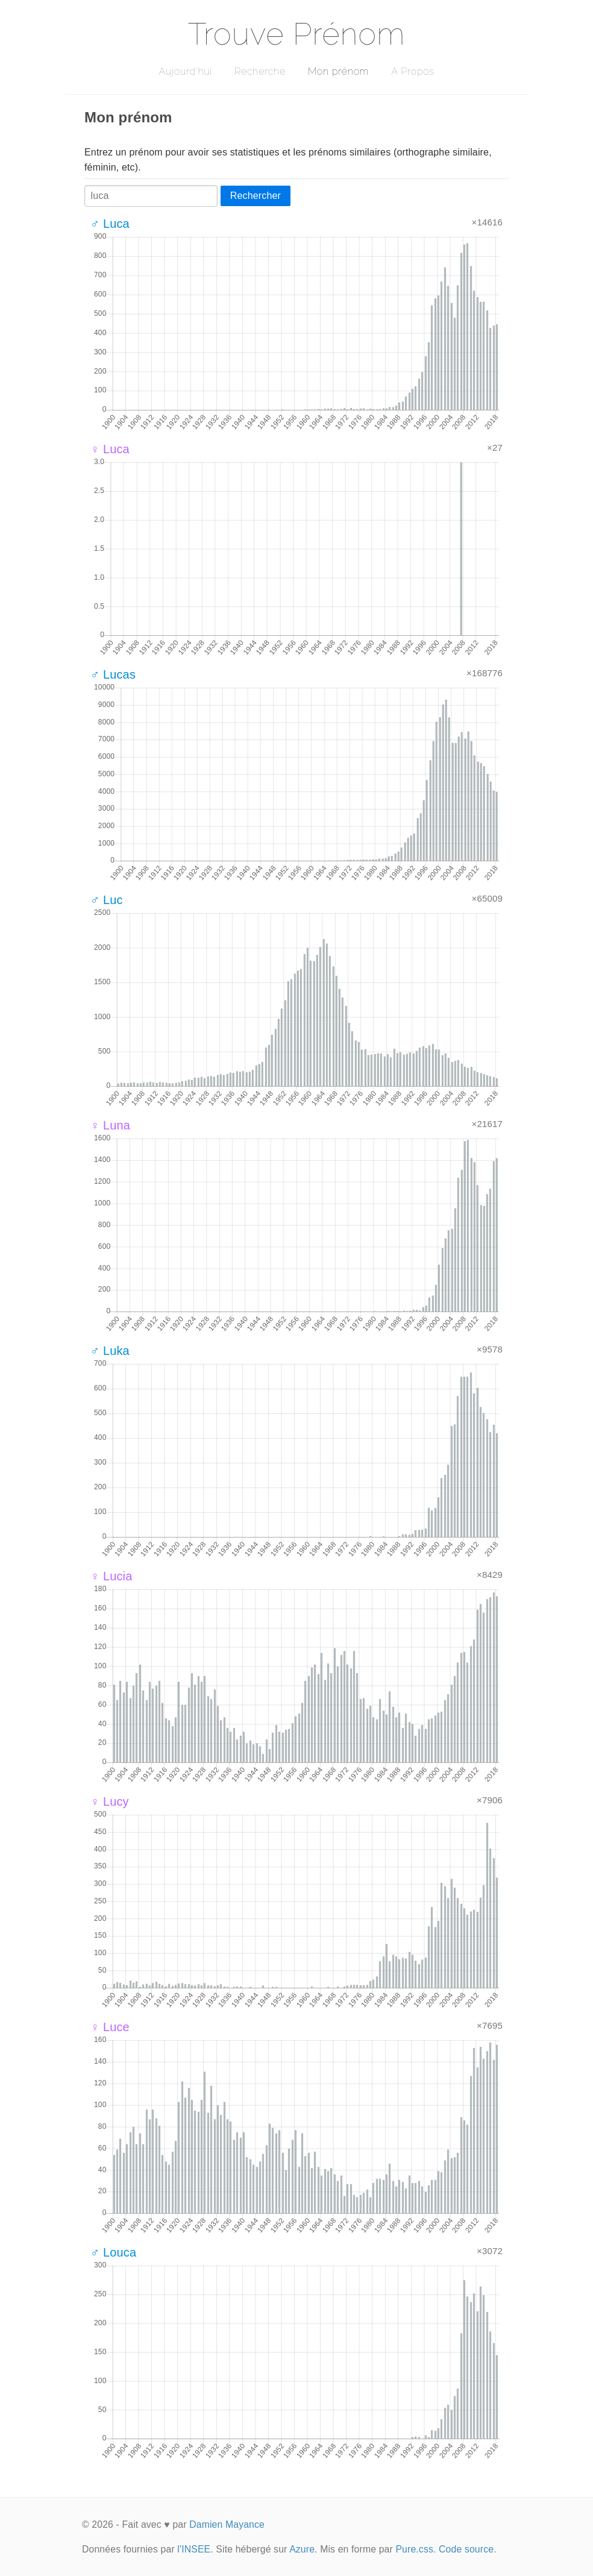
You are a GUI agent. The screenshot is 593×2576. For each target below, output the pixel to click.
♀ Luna (110, 1125)
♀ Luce (110, 2027)
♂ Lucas (113, 674)
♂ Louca (113, 2252)
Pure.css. (415, 2549)
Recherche (260, 71)
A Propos (412, 71)
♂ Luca (110, 223)
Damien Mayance (227, 2524)
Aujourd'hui (185, 71)
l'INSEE (193, 2549)
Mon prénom (338, 71)
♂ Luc (106, 899)
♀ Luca (110, 449)
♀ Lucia (111, 1576)
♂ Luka (110, 1350)
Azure (302, 2549)
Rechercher (255, 195)
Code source (466, 2549)
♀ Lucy (109, 1801)
